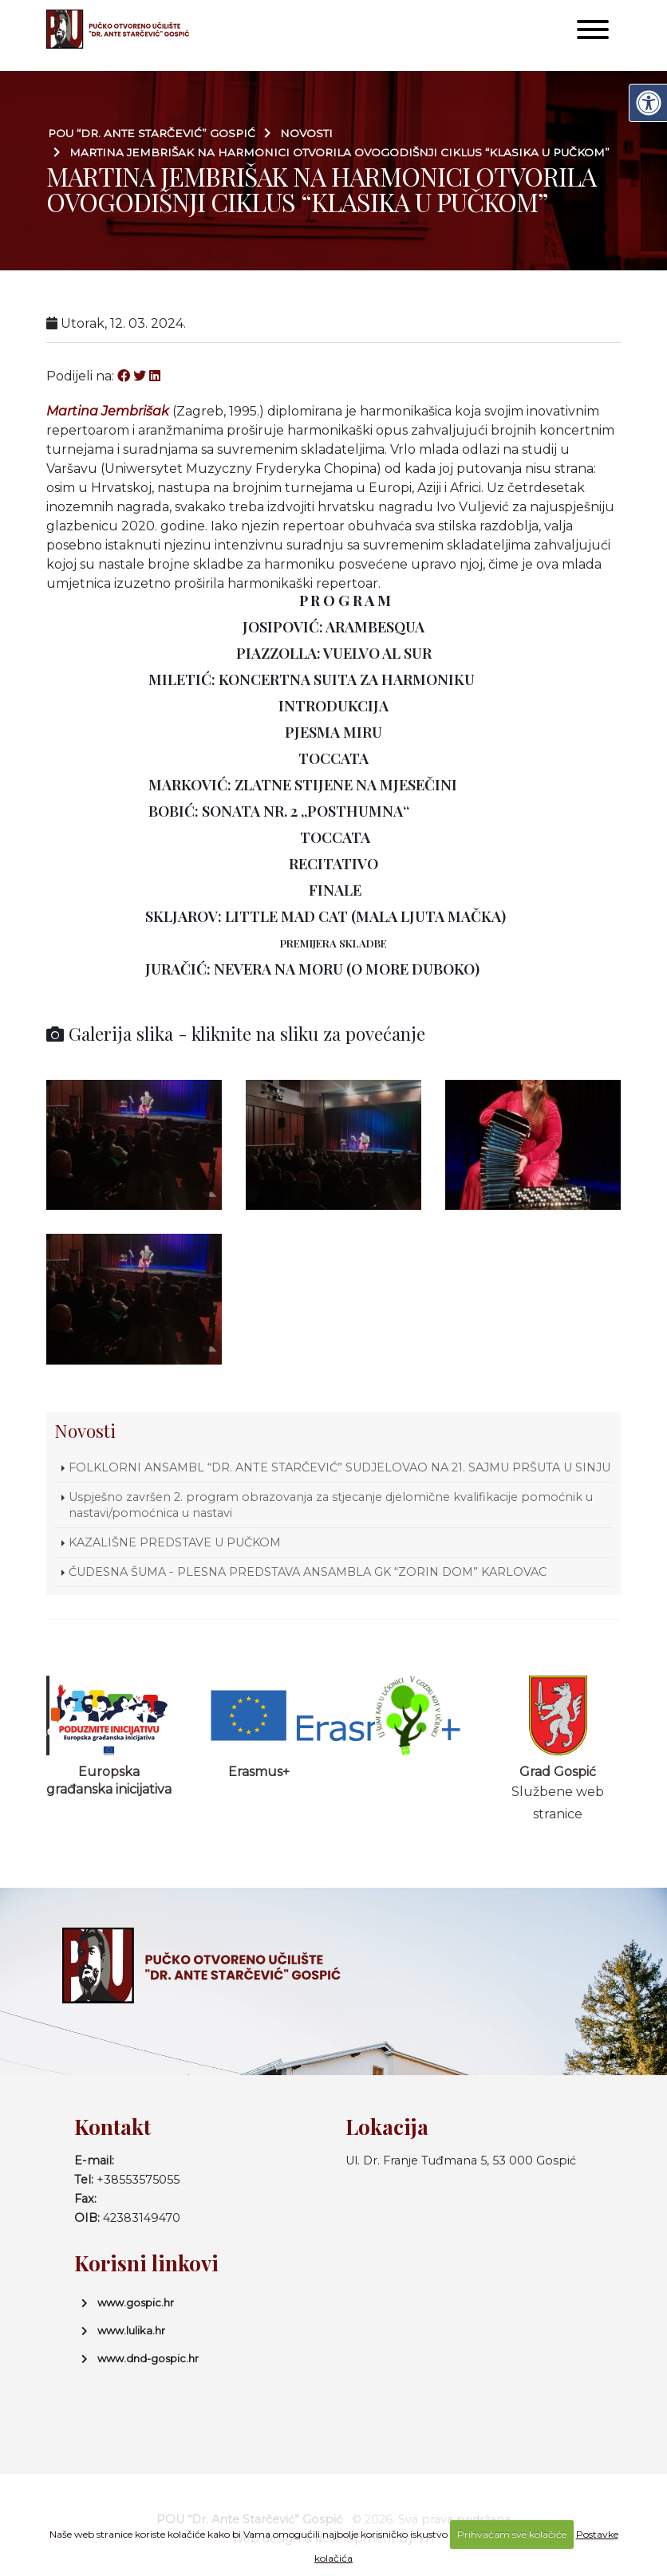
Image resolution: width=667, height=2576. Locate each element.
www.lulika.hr (131, 2330)
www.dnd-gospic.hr (148, 2358)
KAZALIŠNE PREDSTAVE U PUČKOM (175, 1542)
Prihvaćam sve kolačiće (511, 2534)
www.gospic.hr (135, 2302)
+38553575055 (138, 2179)
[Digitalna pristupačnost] (648, 103)
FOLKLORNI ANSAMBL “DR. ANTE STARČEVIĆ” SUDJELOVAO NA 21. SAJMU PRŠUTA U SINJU (339, 1467)
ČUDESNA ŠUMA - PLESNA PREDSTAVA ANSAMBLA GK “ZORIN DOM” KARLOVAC (308, 1572)
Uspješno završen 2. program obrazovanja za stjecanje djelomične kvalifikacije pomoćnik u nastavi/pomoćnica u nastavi (331, 1505)
